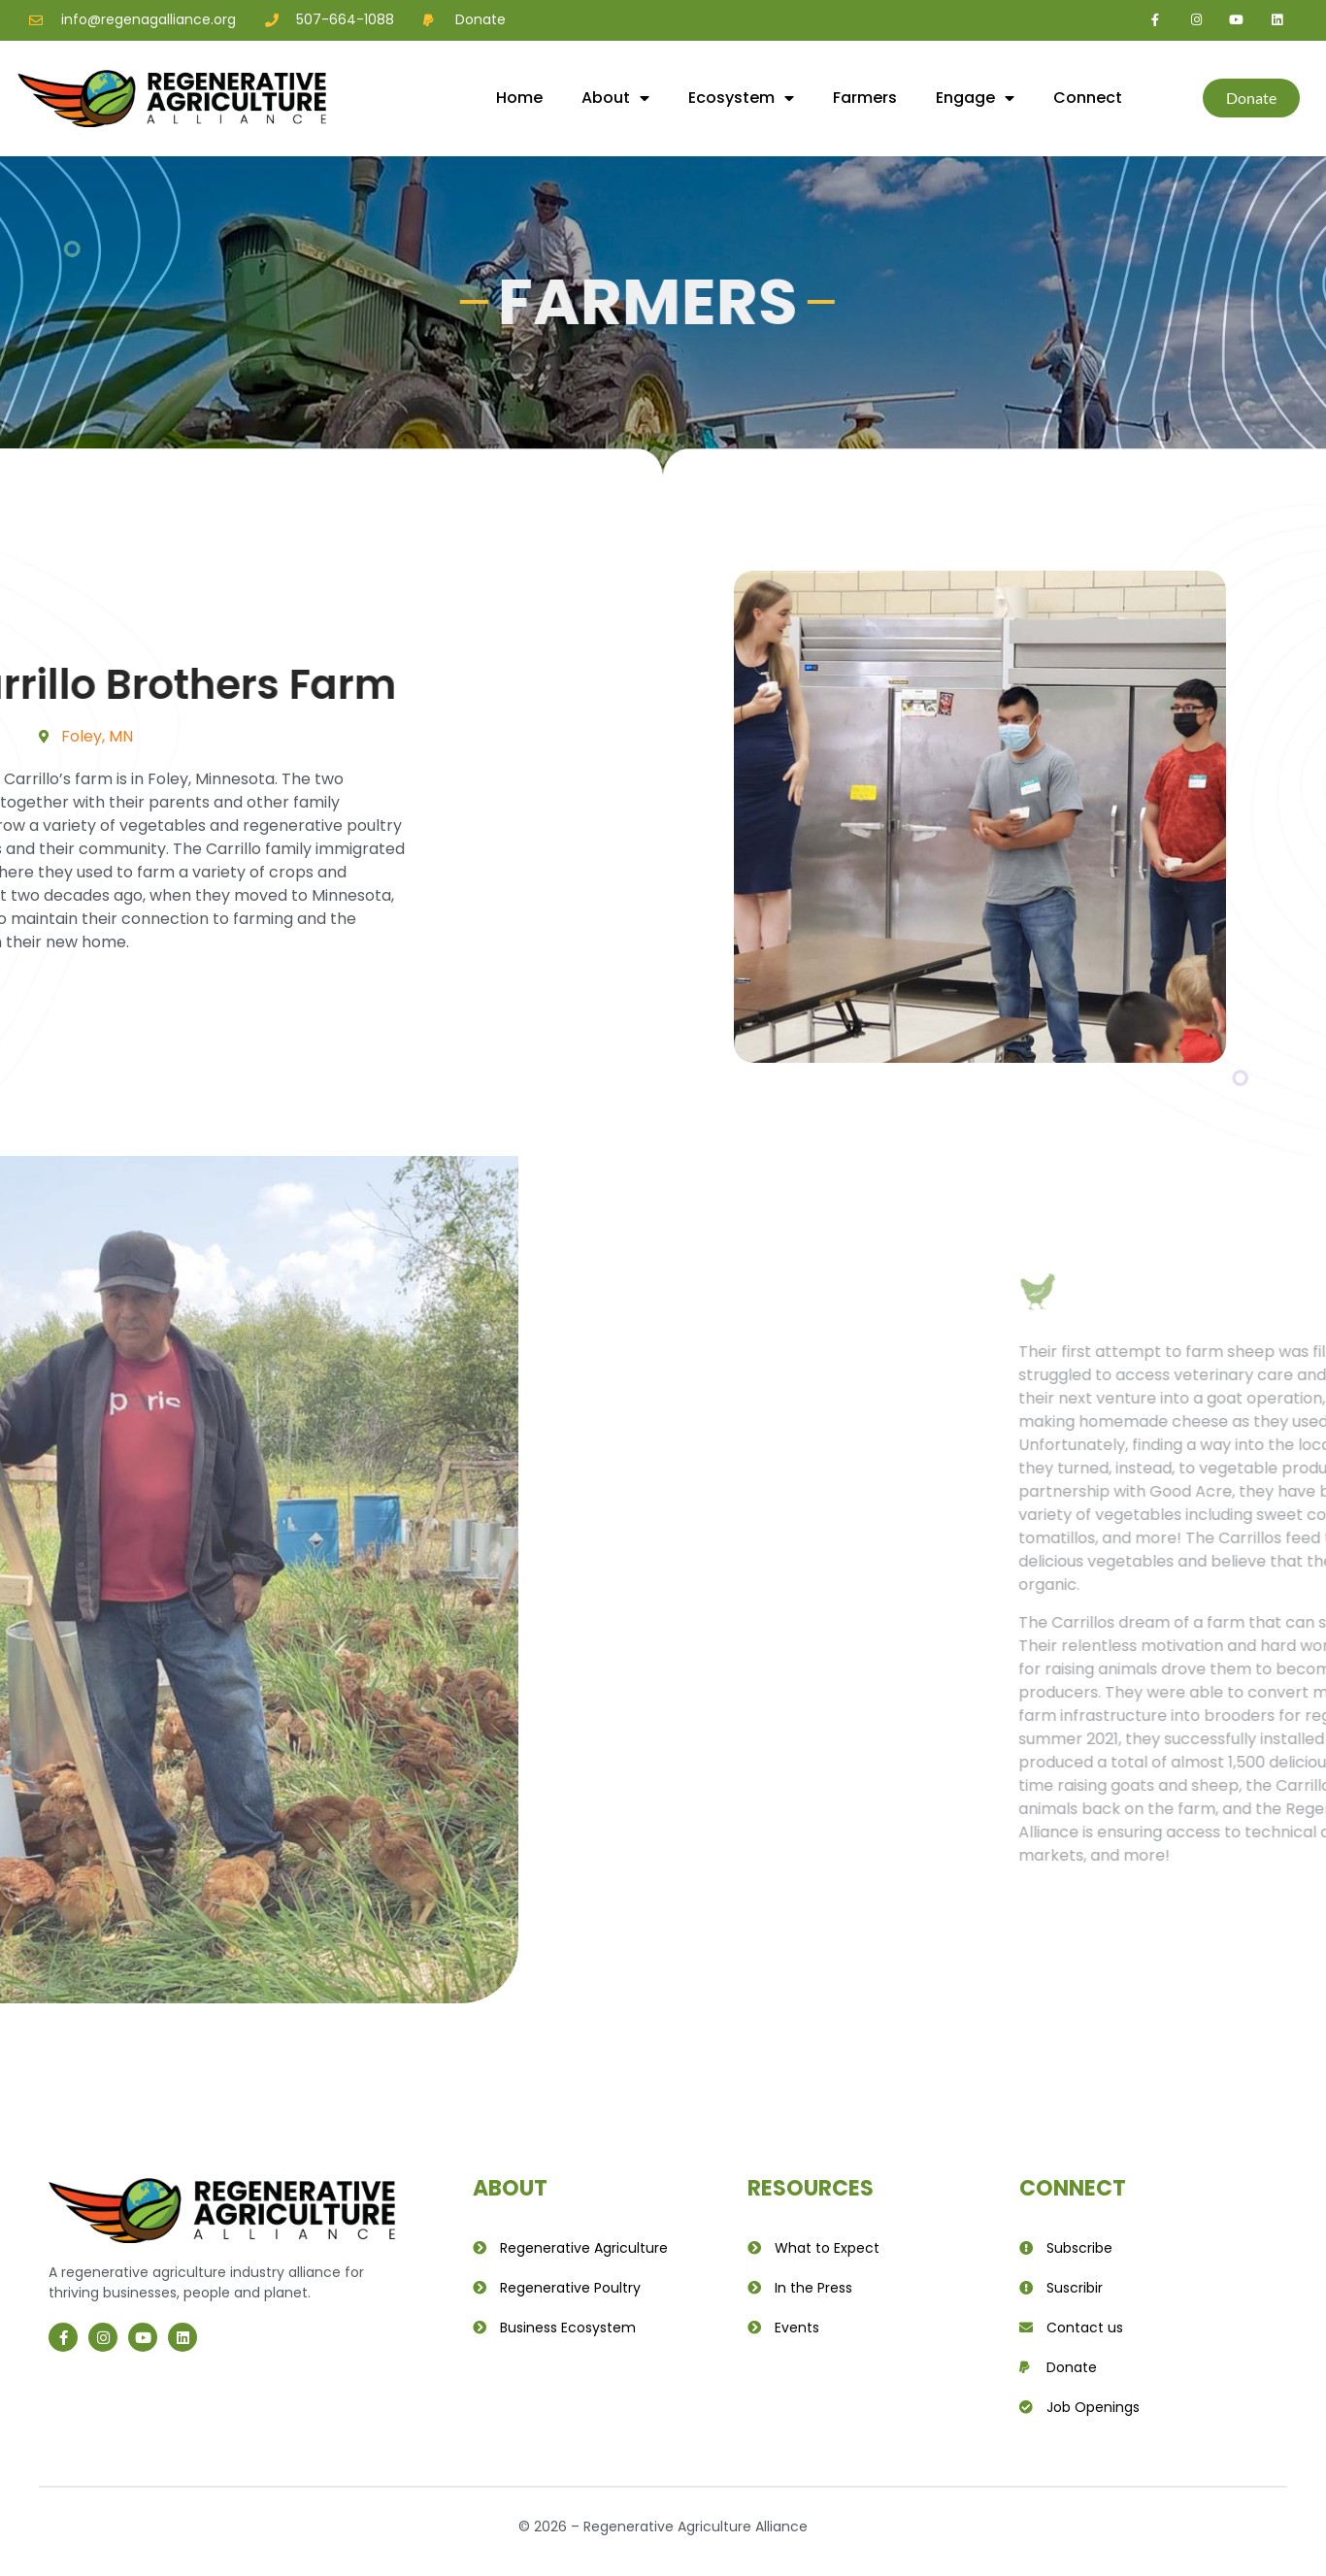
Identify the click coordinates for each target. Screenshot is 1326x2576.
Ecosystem (741, 98)
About (615, 98)
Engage (975, 98)
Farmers (865, 97)
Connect (1087, 97)
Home (519, 97)
